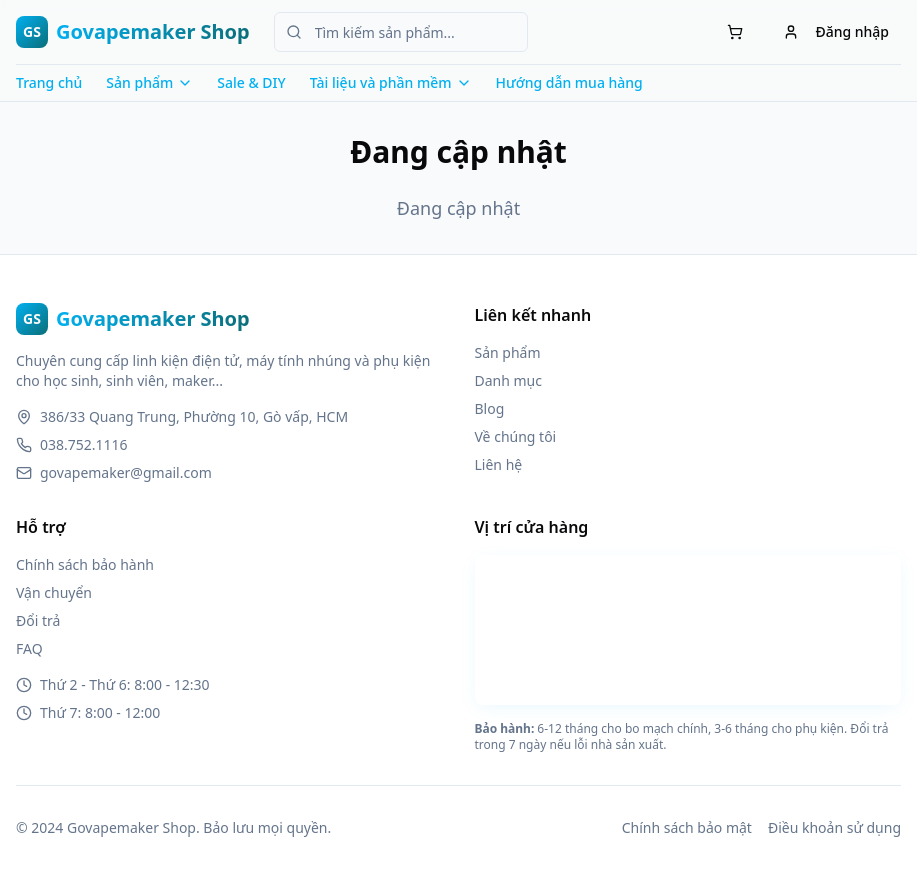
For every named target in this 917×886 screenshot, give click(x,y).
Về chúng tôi (516, 436)
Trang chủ (49, 82)
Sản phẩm (508, 352)
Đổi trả (38, 620)
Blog (490, 408)
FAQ (29, 648)
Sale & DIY (251, 82)
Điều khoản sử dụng (834, 827)
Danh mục (508, 380)
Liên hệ (499, 464)
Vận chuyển (54, 592)
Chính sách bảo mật (687, 827)
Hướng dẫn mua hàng (569, 82)
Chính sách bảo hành (85, 564)
